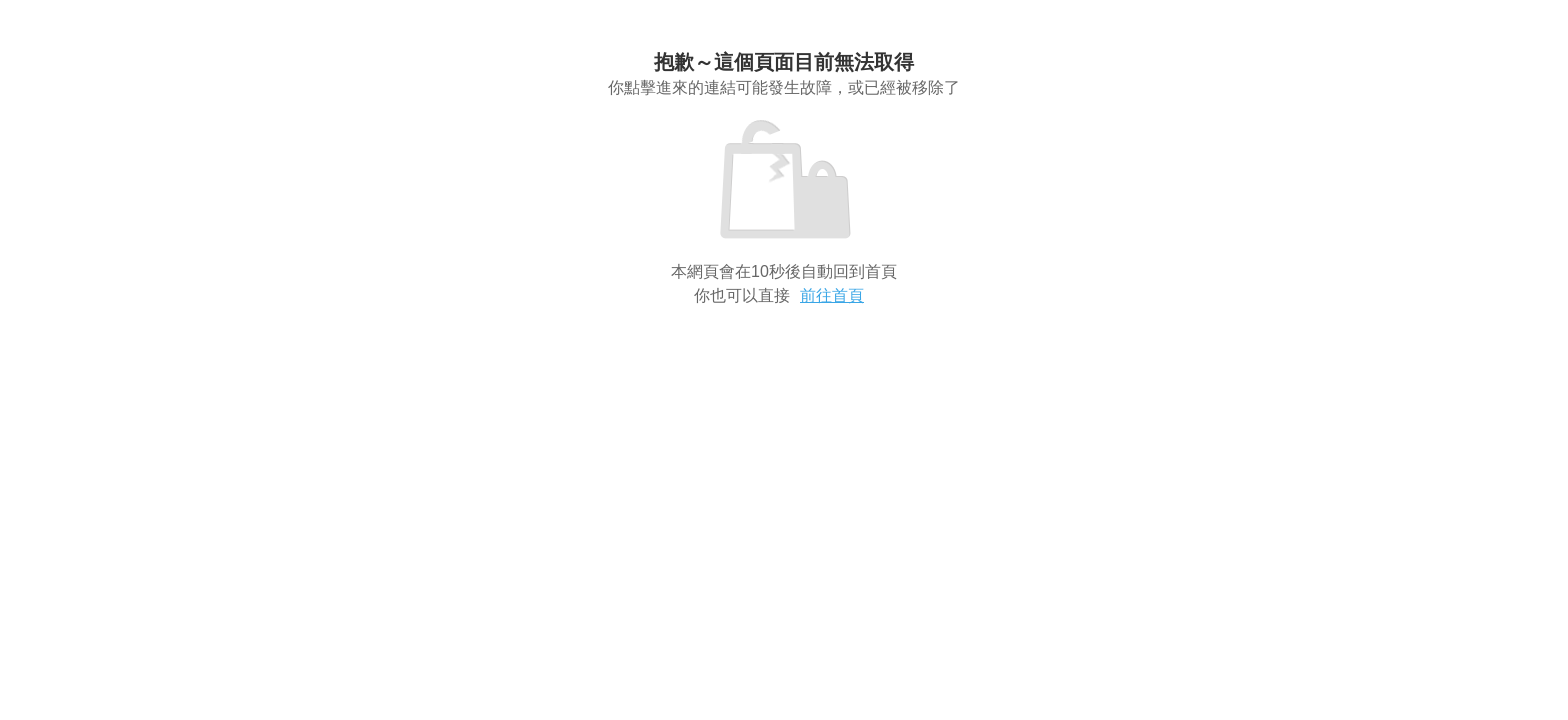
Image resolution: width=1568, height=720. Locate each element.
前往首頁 (832, 295)
